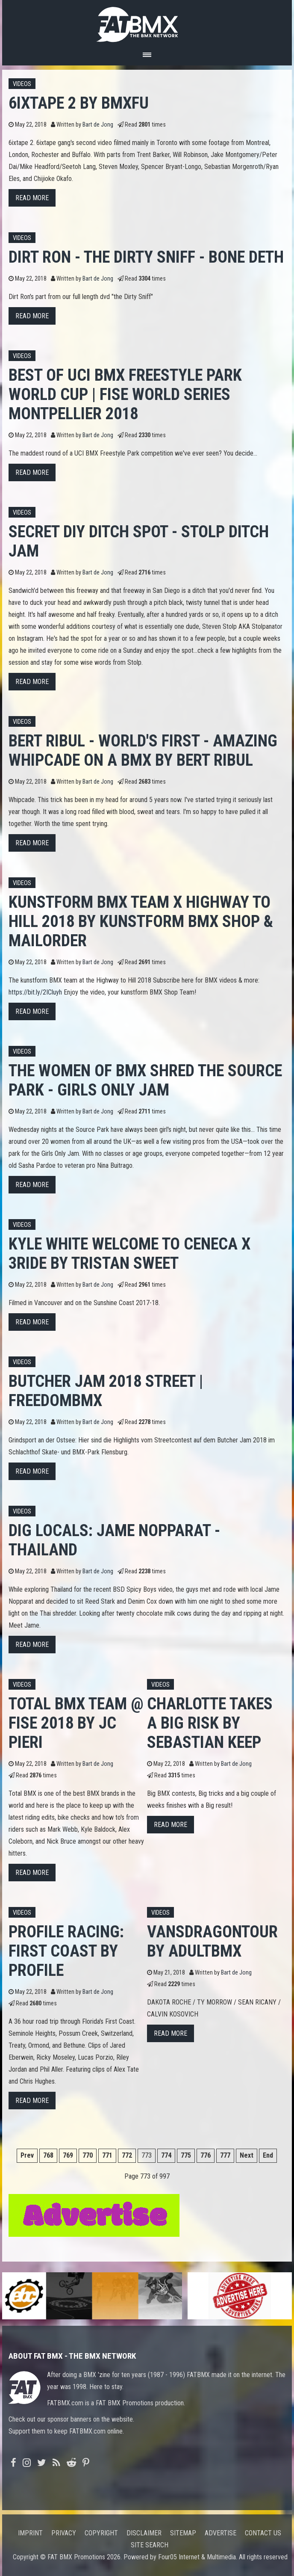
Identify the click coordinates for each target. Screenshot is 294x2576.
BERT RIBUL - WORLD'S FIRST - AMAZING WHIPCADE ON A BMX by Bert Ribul (143, 750)
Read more (32, 198)
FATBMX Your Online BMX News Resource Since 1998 (147, 22)
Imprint (30, 2533)
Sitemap (183, 2533)
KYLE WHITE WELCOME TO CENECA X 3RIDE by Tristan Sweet (129, 1253)
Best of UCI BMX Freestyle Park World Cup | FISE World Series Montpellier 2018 (125, 394)
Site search (149, 2545)
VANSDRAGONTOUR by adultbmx (212, 1941)
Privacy (63, 2533)
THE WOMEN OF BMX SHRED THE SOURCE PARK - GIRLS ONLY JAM (145, 1080)
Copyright (101, 2533)
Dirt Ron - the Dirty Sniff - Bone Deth (146, 256)
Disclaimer (144, 2533)
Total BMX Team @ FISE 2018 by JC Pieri (76, 1723)
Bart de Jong (97, 124)
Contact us (263, 2533)
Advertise (220, 2533)
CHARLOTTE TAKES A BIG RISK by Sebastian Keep (210, 1723)
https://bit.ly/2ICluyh (35, 992)
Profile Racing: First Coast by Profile (66, 1951)
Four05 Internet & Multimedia (197, 2557)
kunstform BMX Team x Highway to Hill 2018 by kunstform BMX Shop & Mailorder (141, 921)
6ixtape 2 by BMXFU (79, 103)
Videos (22, 84)
